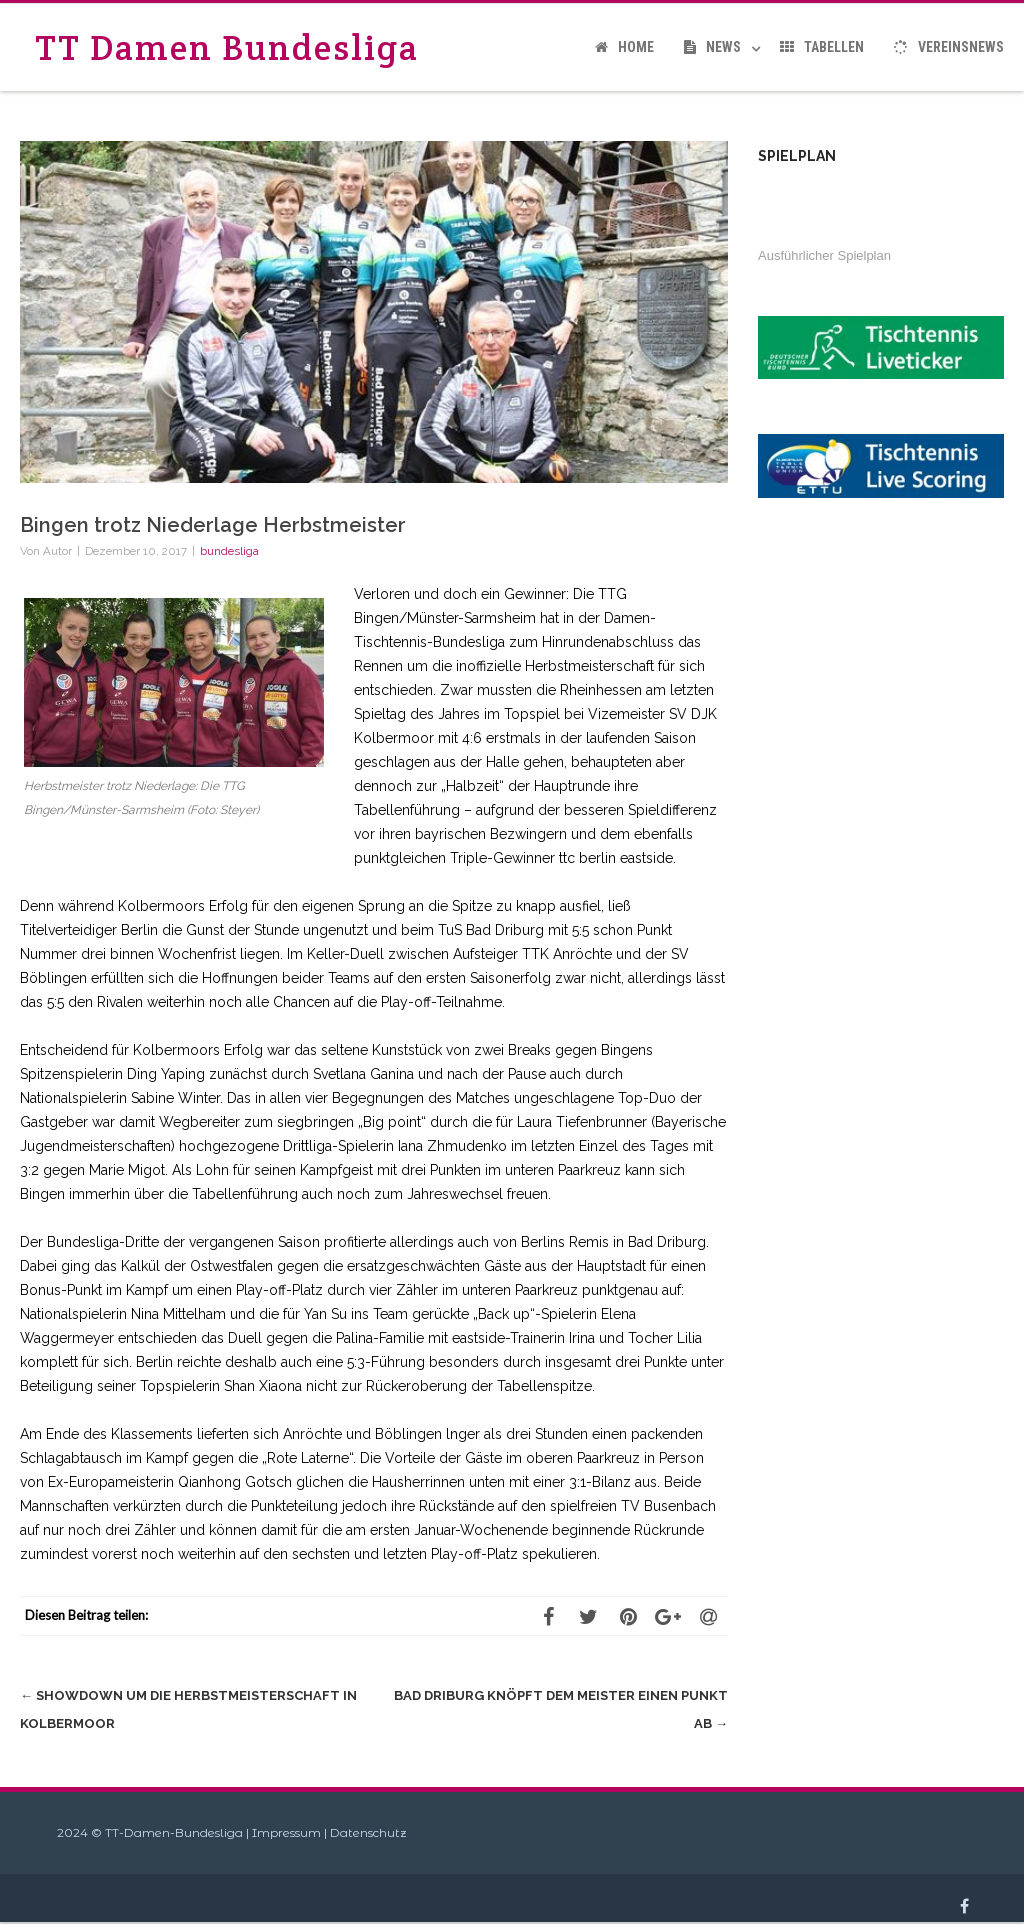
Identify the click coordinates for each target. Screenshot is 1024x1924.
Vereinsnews (949, 47)
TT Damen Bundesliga (227, 47)
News (712, 47)
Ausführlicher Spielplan (824, 255)
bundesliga (229, 551)
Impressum (286, 1832)
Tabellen (822, 47)
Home (624, 47)
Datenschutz (368, 1832)
